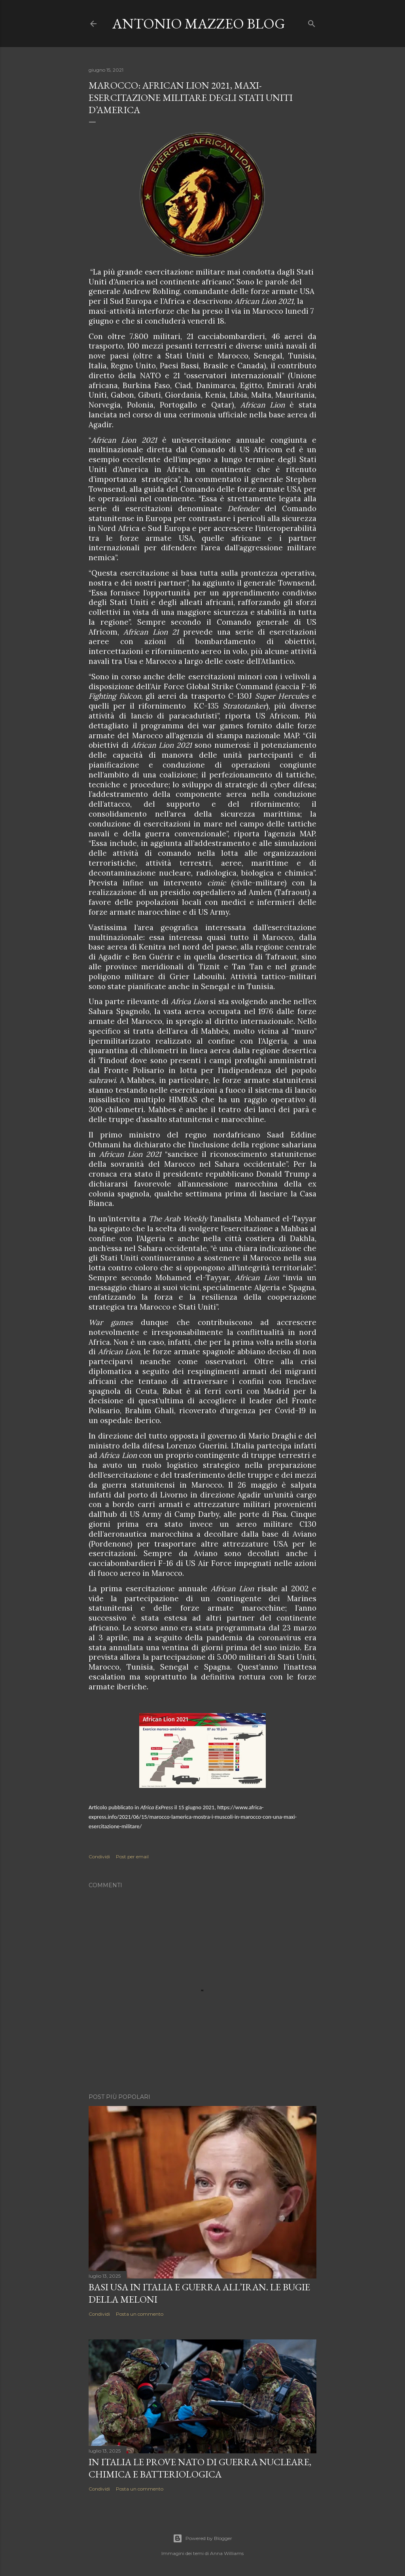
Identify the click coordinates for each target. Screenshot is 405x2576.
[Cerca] (311, 22)
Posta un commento (139, 2314)
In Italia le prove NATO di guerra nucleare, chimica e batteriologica (200, 2468)
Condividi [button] (99, 1856)
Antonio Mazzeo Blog (198, 23)
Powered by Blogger (202, 2538)
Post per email (132, 1856)
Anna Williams (227, 2553)
